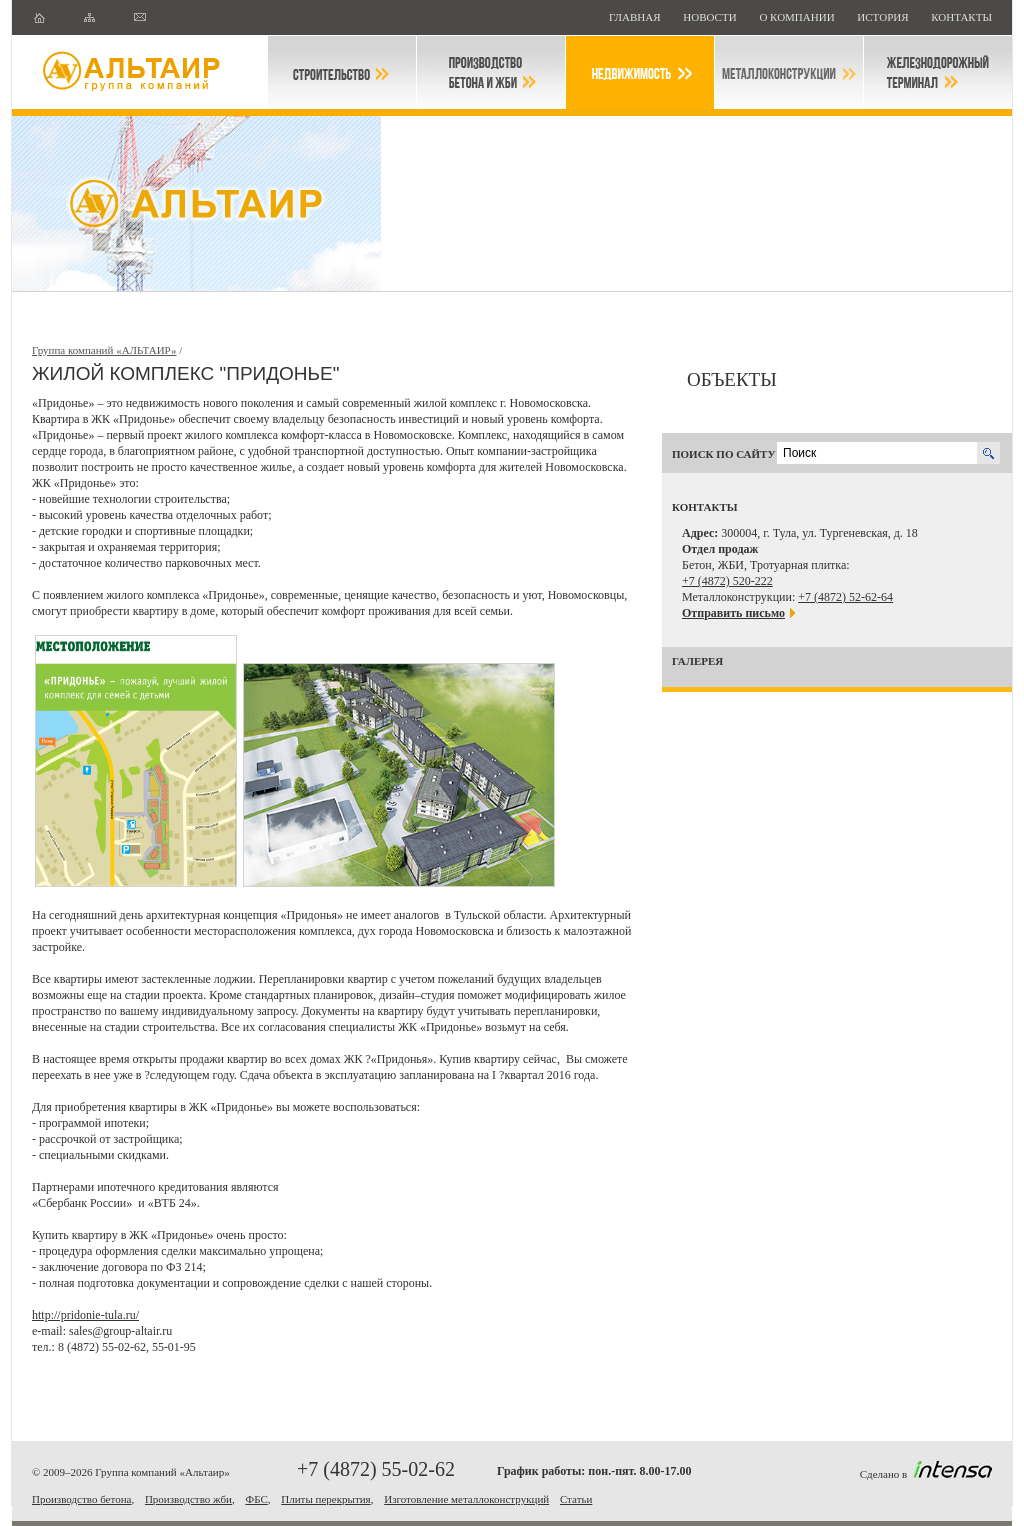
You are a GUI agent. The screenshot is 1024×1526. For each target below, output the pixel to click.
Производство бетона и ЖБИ (491, 72)
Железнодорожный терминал (938, 72)
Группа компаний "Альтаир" (140, 72)
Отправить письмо (733, 613)
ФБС (256, 1499)
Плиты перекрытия (325, 1499)
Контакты (961, 17)
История (884, 17)
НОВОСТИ (711, 17)
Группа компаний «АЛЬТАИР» (104, 350)
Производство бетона (81, 1499)
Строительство (342, 72)
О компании (798, 17)
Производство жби (188, 1499)
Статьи (576, 1499)
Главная (636, 17)
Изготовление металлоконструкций (466, 1499)
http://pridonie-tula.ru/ (85, 1315)
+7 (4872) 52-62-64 (845, 597)
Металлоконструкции (789, 72)
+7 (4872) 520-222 (727, 581)
